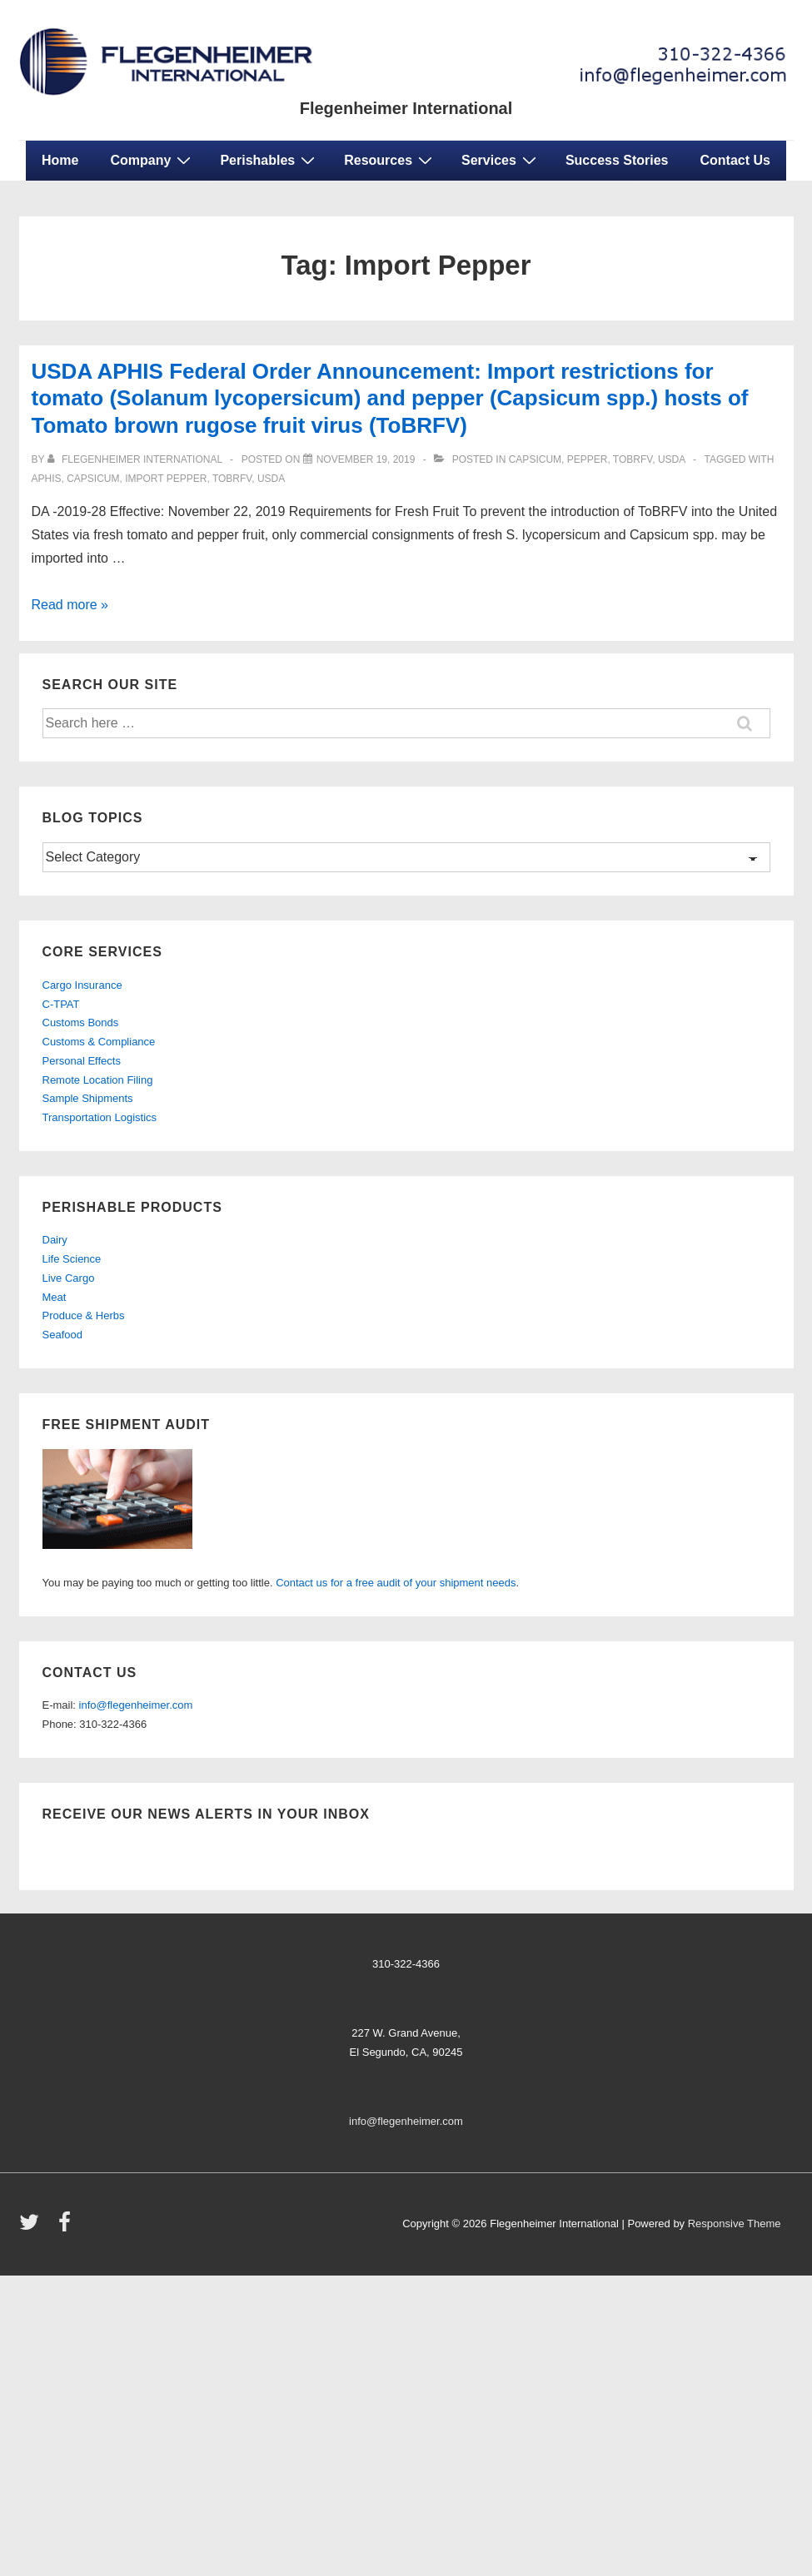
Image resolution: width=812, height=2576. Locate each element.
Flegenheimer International (406, 108)
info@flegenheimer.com (136, 1705)
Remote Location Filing (97, 1080)
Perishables (269, 159)
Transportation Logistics (99, 1117)
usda (671, 459)
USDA (271, 478)
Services (501, 159)
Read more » (70, 605)
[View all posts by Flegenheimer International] (136, 459)
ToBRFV (632, 459)
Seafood (62, 1334)
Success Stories (617, 160)
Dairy (54, 1239)
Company (152, 159)
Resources (390, 159)
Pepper (587, 459)
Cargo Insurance (82, 985)
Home (60, 160)
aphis (47, 478)
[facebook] (66, 2227)
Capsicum (535, 459)
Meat (54, 1297)
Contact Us (735, 160)
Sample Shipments (87, 1098)
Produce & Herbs (83, 1315)
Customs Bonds (80, 1022)
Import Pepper (166, 478)
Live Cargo (68, 1278)
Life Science (72, 1259)
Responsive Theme (734, 2223)
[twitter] (33, 2227)
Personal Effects (81, 1061)
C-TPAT (61, 1004)
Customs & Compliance (99, 1041)
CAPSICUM (93, 478)
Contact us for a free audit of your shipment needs (396, 1582)
